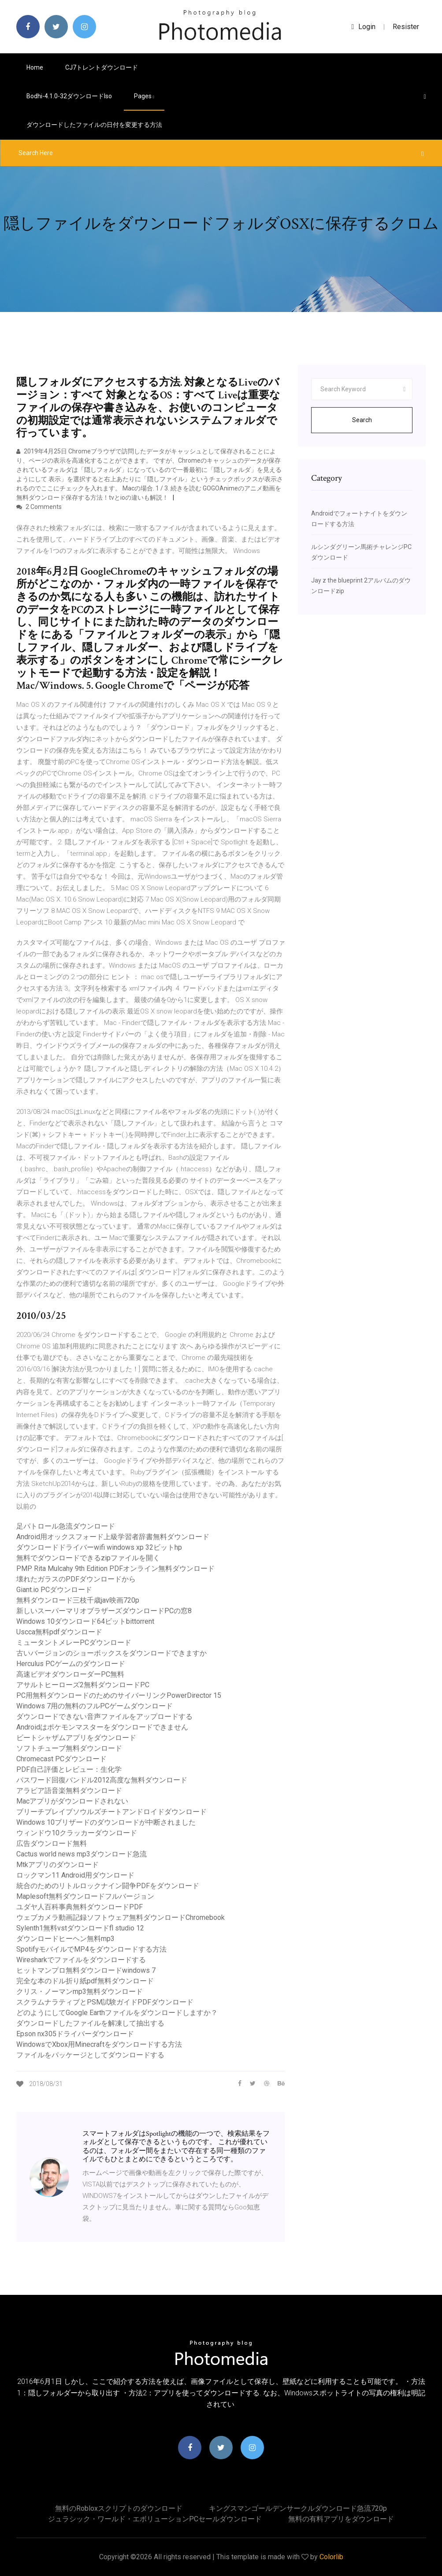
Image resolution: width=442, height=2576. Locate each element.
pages (144, 96)
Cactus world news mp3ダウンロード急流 (81, 1854)
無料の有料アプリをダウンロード (341, 2519)
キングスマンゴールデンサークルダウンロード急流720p (298, 2508)
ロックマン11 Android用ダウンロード (75, 1875)
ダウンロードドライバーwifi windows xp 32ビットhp (99, 1547)
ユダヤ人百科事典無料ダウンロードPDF (79, 1907)
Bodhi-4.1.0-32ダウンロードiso (69, 96)
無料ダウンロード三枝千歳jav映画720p (77, 1600)
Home (34, 67)
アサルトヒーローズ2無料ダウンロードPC (82, 1685)
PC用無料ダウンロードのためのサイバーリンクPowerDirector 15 (118, 1695)
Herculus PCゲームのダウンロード (70, 1663)
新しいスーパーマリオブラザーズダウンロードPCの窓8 (104, 1611)
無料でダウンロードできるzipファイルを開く (88, 1558)
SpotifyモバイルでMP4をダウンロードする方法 (91, 1949)
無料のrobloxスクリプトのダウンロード (118, 2508)
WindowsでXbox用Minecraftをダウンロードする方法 (99, 2044)
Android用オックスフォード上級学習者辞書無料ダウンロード (112, 1537)
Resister (406, 26)
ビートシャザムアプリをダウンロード (76, 1737)
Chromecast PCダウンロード (61, 1759)
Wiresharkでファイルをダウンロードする (81, 1960)
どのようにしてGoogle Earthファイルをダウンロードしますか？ (117, 2012)
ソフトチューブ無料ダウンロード (69, 1748)
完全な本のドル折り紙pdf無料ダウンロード (85, 1981)
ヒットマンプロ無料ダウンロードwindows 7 (86, 1970)
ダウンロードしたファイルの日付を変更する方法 (94, 124)
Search (362, 419)
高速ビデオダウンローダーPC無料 (70, 1674)
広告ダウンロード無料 (51, 1843)
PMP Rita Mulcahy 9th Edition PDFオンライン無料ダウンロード (115, 1568)
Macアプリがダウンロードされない (72, 1801)
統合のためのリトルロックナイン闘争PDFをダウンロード (107, 1886)
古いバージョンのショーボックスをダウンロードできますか (111, 1653)
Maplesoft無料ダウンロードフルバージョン (85, 1896)
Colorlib (331, 2557)
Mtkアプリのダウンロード (57, 1864)
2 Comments (39, 506)
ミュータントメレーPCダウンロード (73, 1642)
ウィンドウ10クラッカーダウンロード (76, 1833)
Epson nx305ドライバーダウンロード (75, 2034)
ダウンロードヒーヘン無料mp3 (65, 1938)
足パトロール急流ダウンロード (65, 1526)
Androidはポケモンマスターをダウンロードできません (102, 1727)
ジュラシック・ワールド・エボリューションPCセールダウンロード (155, 2519)
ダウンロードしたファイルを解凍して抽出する (90, 2023)
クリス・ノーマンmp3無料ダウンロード (79, 1991)
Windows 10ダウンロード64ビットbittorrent (85, 1621)
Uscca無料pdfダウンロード (59, 1632)
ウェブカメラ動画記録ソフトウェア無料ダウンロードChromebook (120, 1917)
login (364, 26)
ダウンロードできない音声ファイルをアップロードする (104, 1716)
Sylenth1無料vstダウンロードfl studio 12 (80, 1928)
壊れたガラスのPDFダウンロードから (76, 1579)
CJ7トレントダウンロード (101, 67)
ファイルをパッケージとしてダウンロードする (90, 2055)
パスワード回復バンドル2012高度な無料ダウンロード (101, 1780)
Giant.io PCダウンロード (54, 1589)
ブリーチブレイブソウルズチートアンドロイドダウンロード (111, 1812)
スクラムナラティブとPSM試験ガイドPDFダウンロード (104, 2002)
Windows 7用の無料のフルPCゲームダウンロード (94, 1706)
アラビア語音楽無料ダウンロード (69, 1790)
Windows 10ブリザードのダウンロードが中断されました (106, 1822)
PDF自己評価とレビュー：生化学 (69, 1769)
